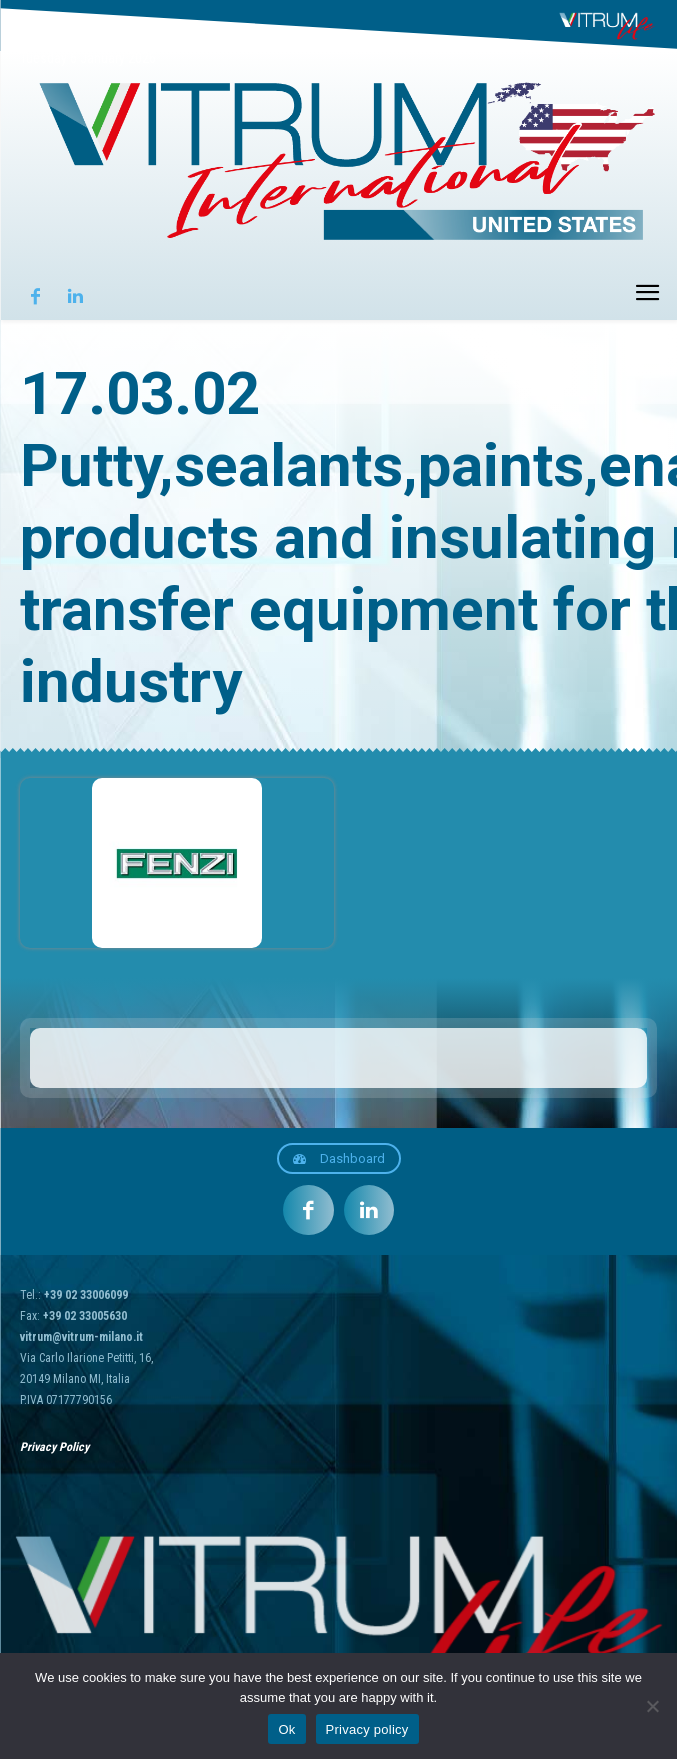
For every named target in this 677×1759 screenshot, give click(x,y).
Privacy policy (367, 1729)
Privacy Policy (54, 1447)
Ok (286, 1729)
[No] (652, 1706)
